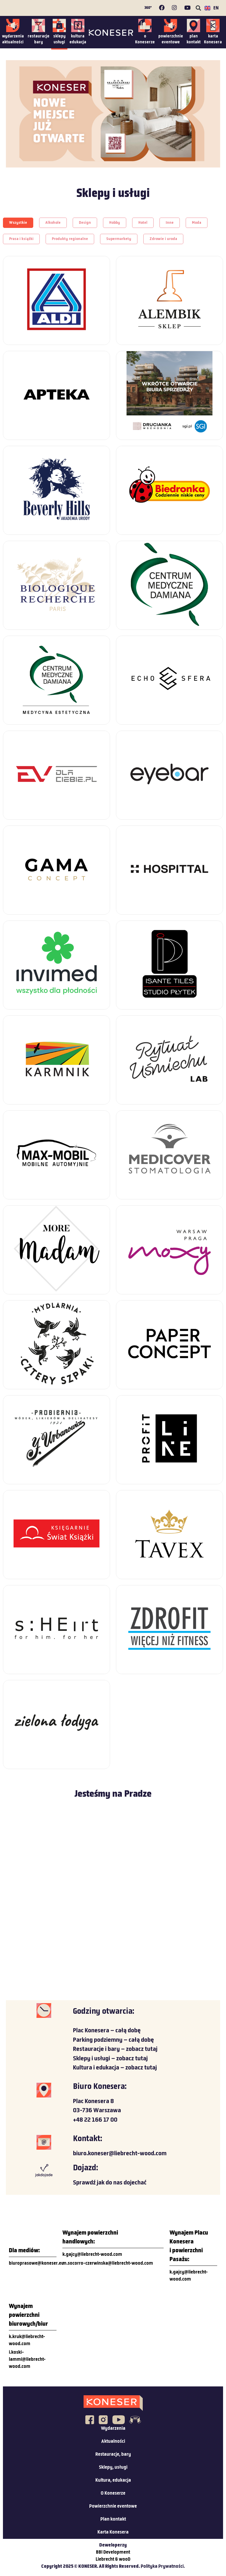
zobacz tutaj (141, 2049)
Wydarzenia (113, 2428)
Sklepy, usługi (113, 2467)
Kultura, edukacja (113, 2480)
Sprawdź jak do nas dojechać (110, 2183)
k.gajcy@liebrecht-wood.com (92, 2254)
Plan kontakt (113, 2519)
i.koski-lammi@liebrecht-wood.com (27, 2359)
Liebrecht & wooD (113, 2559)
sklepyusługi (59, 39)
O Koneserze (113, 2493)
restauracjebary (38, 39)
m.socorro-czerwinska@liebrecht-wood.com (107, 2263)
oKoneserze (145, 39)
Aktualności (113, 2441)
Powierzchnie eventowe (113, 2506)
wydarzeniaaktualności (13, 39)
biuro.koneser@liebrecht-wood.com (120, 2154)
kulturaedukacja (77, 39)
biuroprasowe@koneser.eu (36, 2263)
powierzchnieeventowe (170, 39)
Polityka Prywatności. (163, 2566)
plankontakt (194, 39)
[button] (198, 8)
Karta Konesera (113, 2532)
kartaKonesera (213, 39)
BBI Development (113, 2552)
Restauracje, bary (113, 2454)
